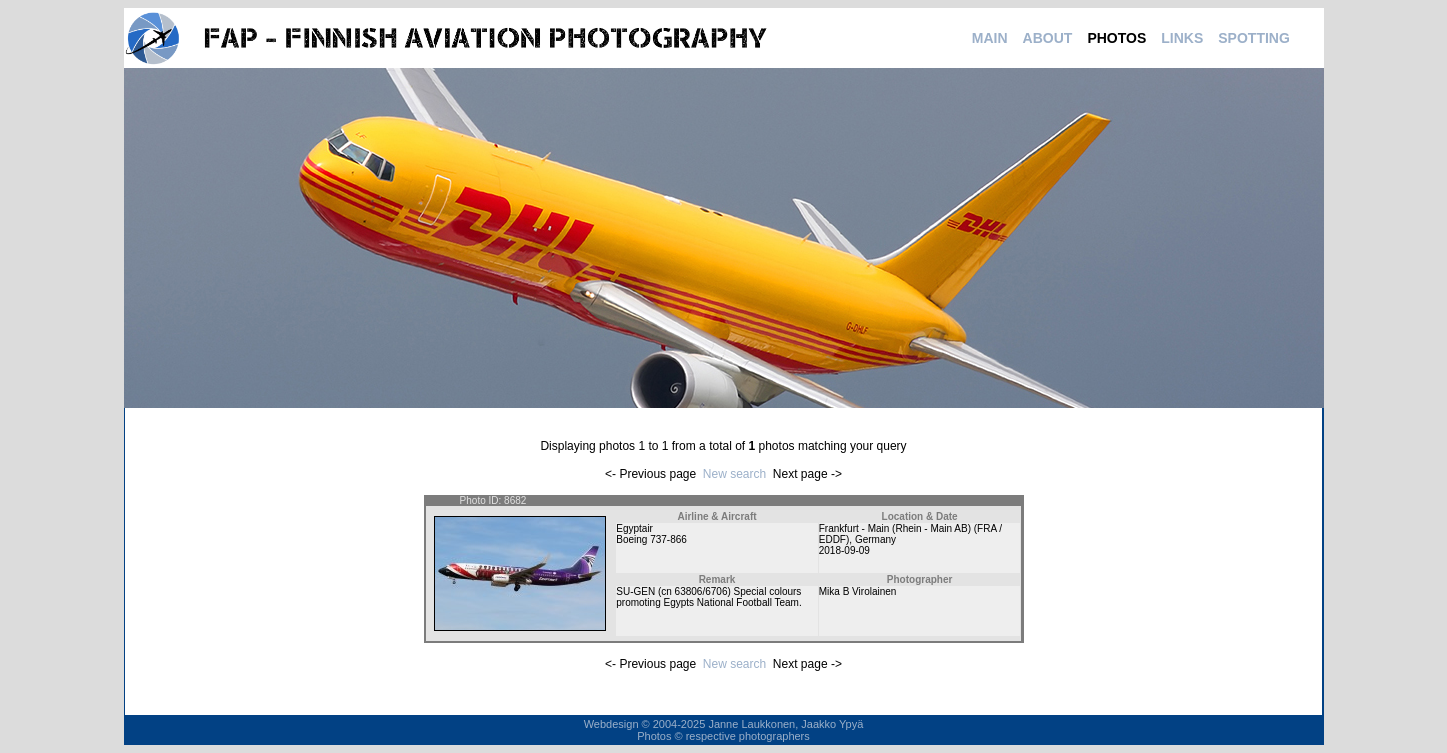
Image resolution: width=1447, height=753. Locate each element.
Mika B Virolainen (858, 591)
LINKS (1182, 38)
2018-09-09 (844, 550)
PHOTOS (1116, 38)
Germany (875, 539)
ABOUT (1048, 38)
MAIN (990, 38)
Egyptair (634, 528)
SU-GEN (635, 591)
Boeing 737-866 (651, 539)
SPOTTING (1254, 38)
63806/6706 (701, 591)
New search (734, 474)
